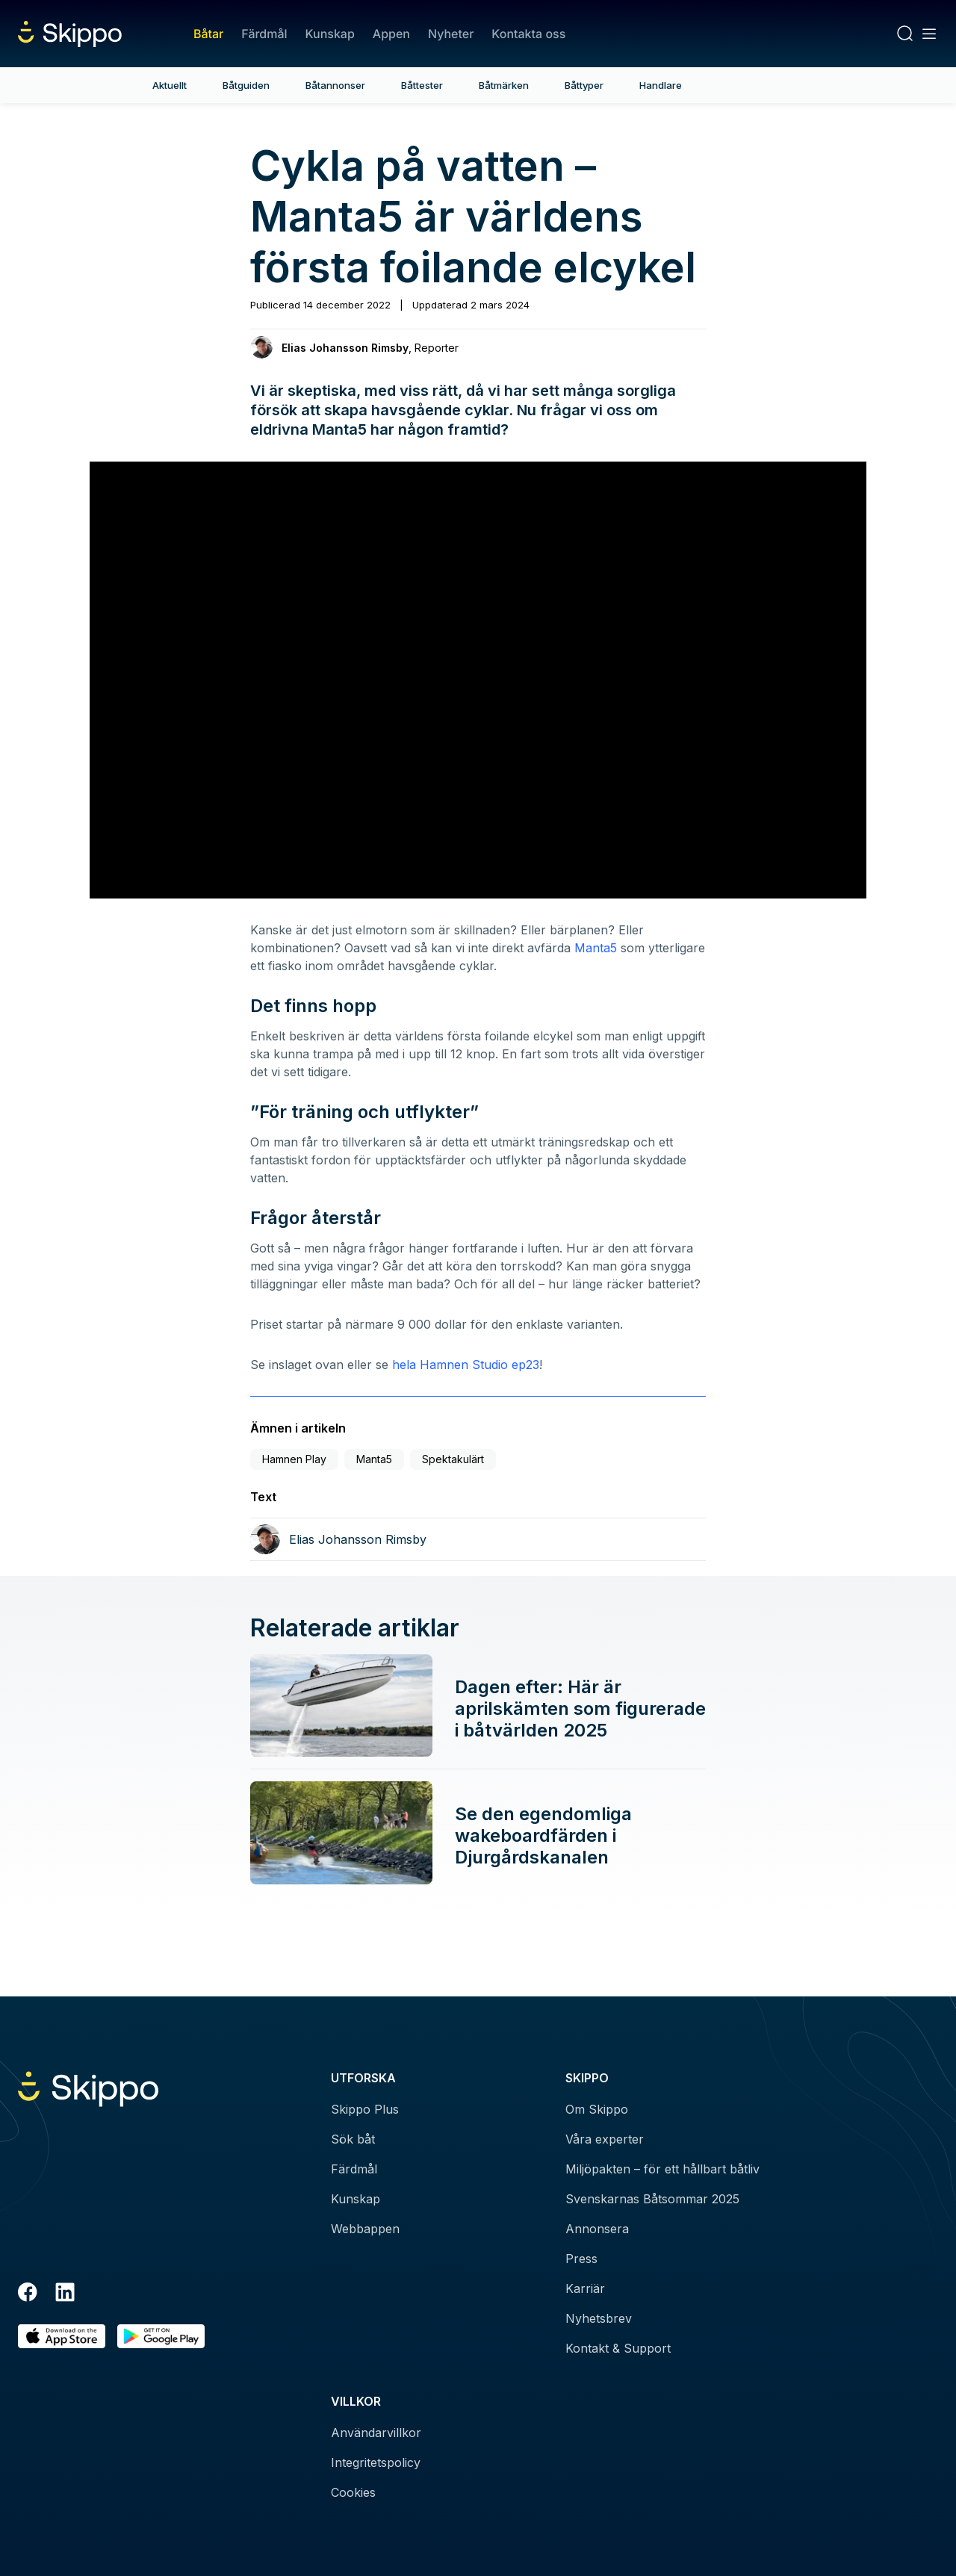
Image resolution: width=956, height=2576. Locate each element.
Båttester (422, 85)
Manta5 (595, 947)
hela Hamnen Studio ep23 (465, 1364)
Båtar (208, 33)
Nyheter (451, 33)
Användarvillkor (376, 2432)
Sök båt (353, 2139)
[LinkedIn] (65, 2294)
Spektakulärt (453, 1459)
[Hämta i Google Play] (161, 2336)
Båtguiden (246, 85)
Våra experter (604, 2139)
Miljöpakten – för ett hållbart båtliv (662, 2168)
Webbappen (365, 2228)
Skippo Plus (365, 2109)
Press (581, 2258)
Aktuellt (169, 85)
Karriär (585, 2288)
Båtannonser (335, 85)
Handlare (660, 85)
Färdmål (264, 33)
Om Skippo (596, 2109)
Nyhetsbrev (598, 2318)
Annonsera (597, 2228)
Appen (391, 33)
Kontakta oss (528, 33)
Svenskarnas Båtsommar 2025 (652, 2198)
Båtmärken (504, 85)
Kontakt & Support (618, 2348)
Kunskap (330, 33)
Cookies (353, 2492)
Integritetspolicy (375, 2462)
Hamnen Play (294, 1459)
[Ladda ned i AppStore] (61, 2336)
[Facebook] (27, 2294)
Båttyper (584, 85)
